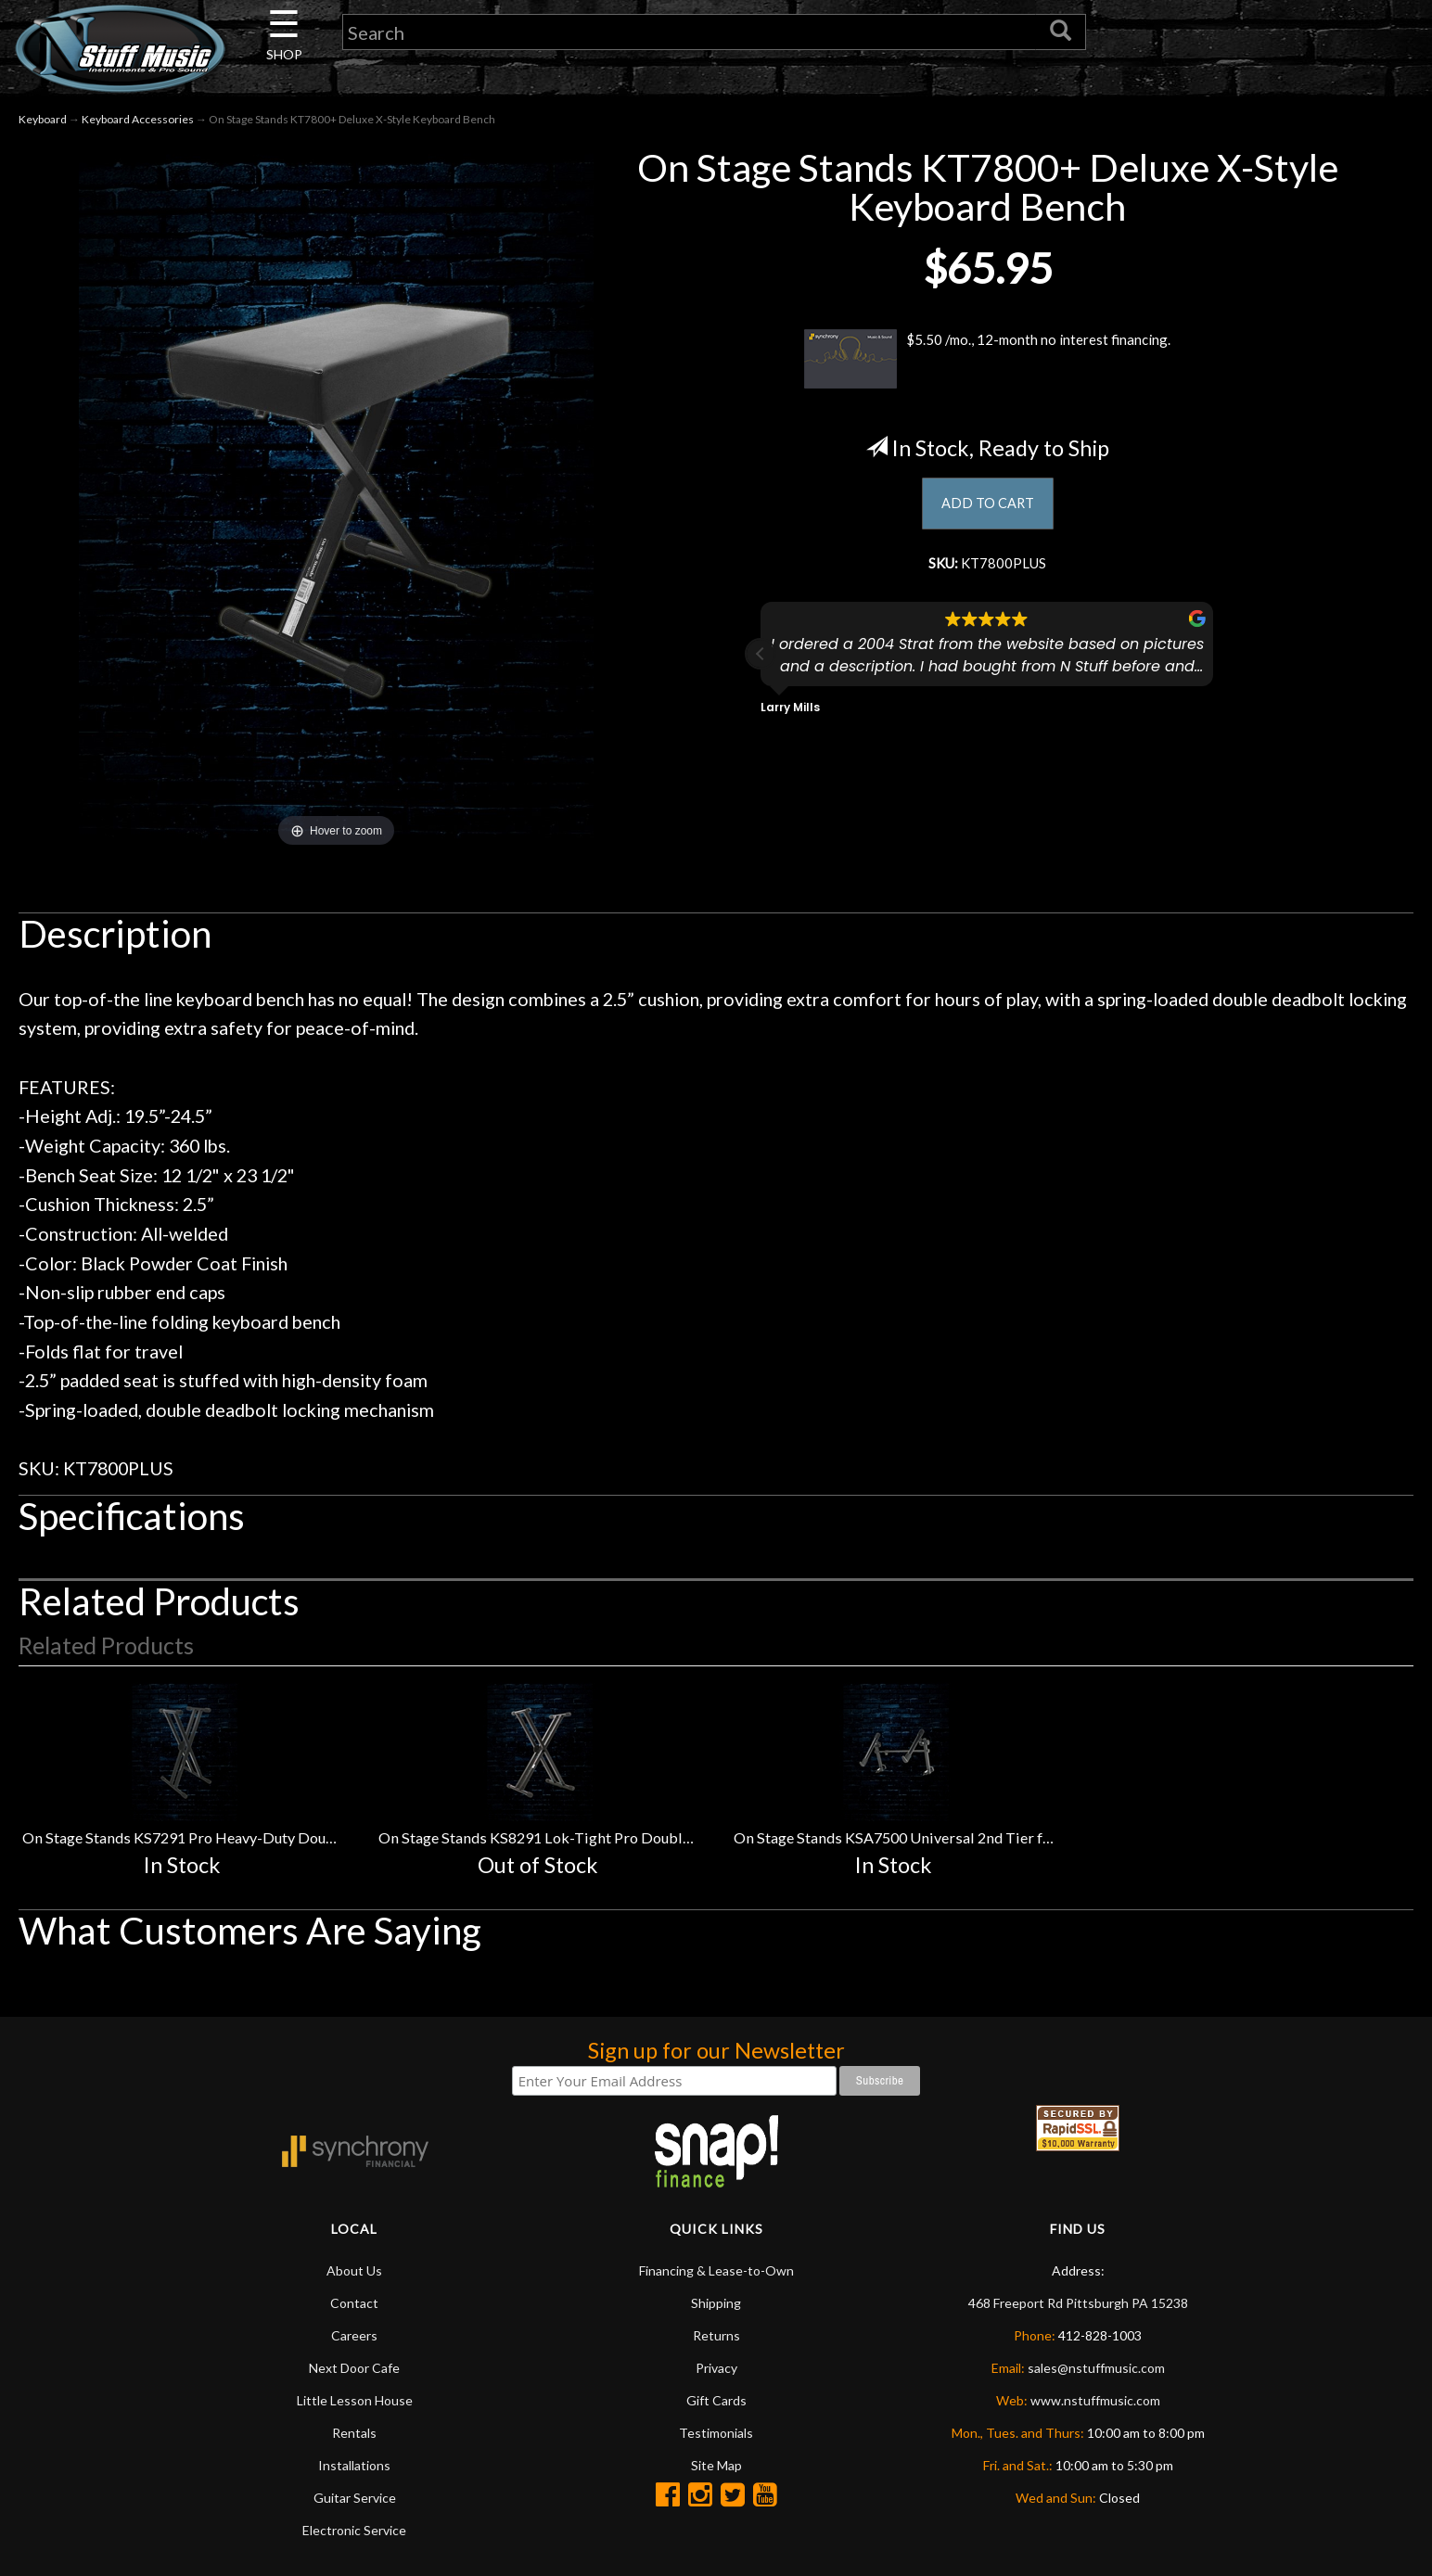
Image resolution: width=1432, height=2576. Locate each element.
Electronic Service (354, 2530)
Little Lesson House (355, 2400)
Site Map (716, 2465)
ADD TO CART (987, 505)
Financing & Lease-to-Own (716, 2270)
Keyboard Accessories (138, 119)
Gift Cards (716, 2400)
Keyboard (43, 119)
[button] (760, 663)
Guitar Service (354, 2498)
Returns (716, 2335)
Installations (354, 2465)
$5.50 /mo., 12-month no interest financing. (987, 359)
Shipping (716, 2303)
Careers (354, 2335)
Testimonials (716, 2433)
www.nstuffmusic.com (1095, 2400)
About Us (354, 2270)
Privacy (716, 2368)
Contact (354, 2303)
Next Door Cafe (354, 2368)
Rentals (354, 2433)
